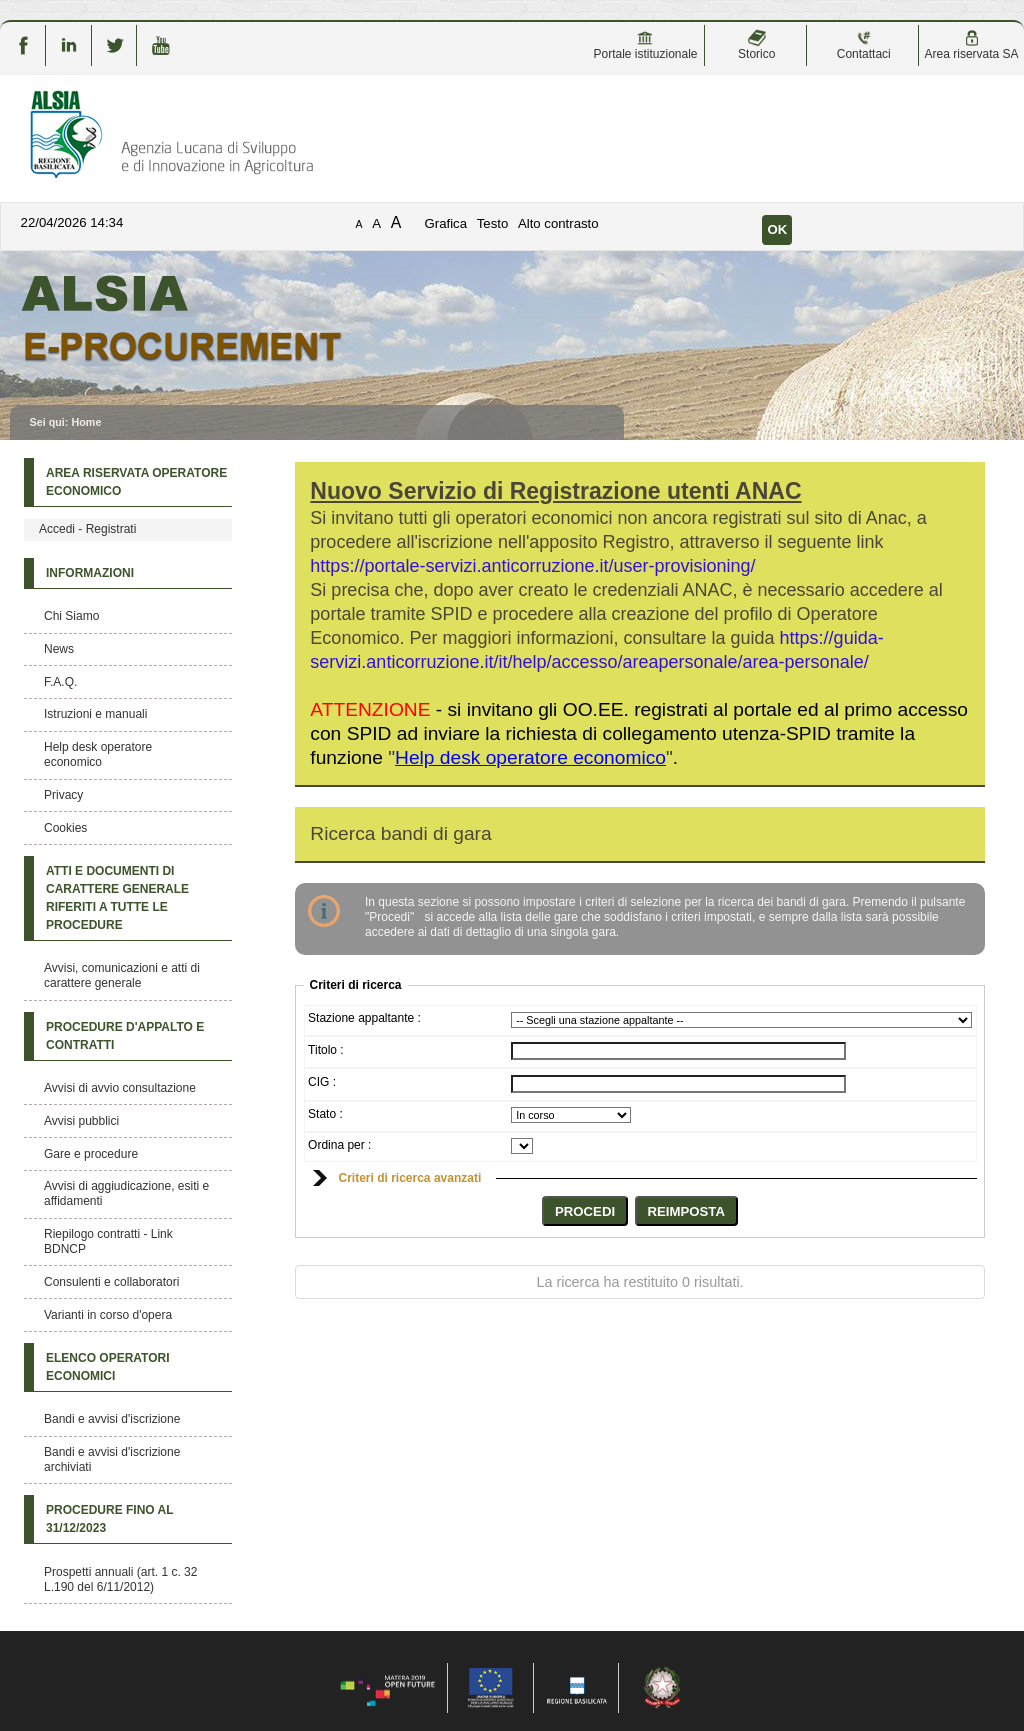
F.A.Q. (60, 682)
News (59, 649)
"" (530, 757)
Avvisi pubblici (81, 1121)
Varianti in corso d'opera (108, 1315)
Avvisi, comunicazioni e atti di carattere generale (122, 975)
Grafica (446, 223)
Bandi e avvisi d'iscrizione (112, 1419)
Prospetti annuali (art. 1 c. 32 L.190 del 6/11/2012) (120, 1579)
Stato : (325, 1114)
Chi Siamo (71, 616)
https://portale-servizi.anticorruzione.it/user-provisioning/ (532, 566)
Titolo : (326, 1050)
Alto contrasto (558, 223)
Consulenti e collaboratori (111, 1282)
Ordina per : (339, 1145)
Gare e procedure (91, 1154)
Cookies (65, 828)
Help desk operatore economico (98, 754)
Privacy (63, 795)
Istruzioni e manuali (95, 714)
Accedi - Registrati (87, 529)
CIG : (322, 1082)
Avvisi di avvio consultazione (120, 1088)
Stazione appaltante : (364, 1018)
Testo (493, 223)
